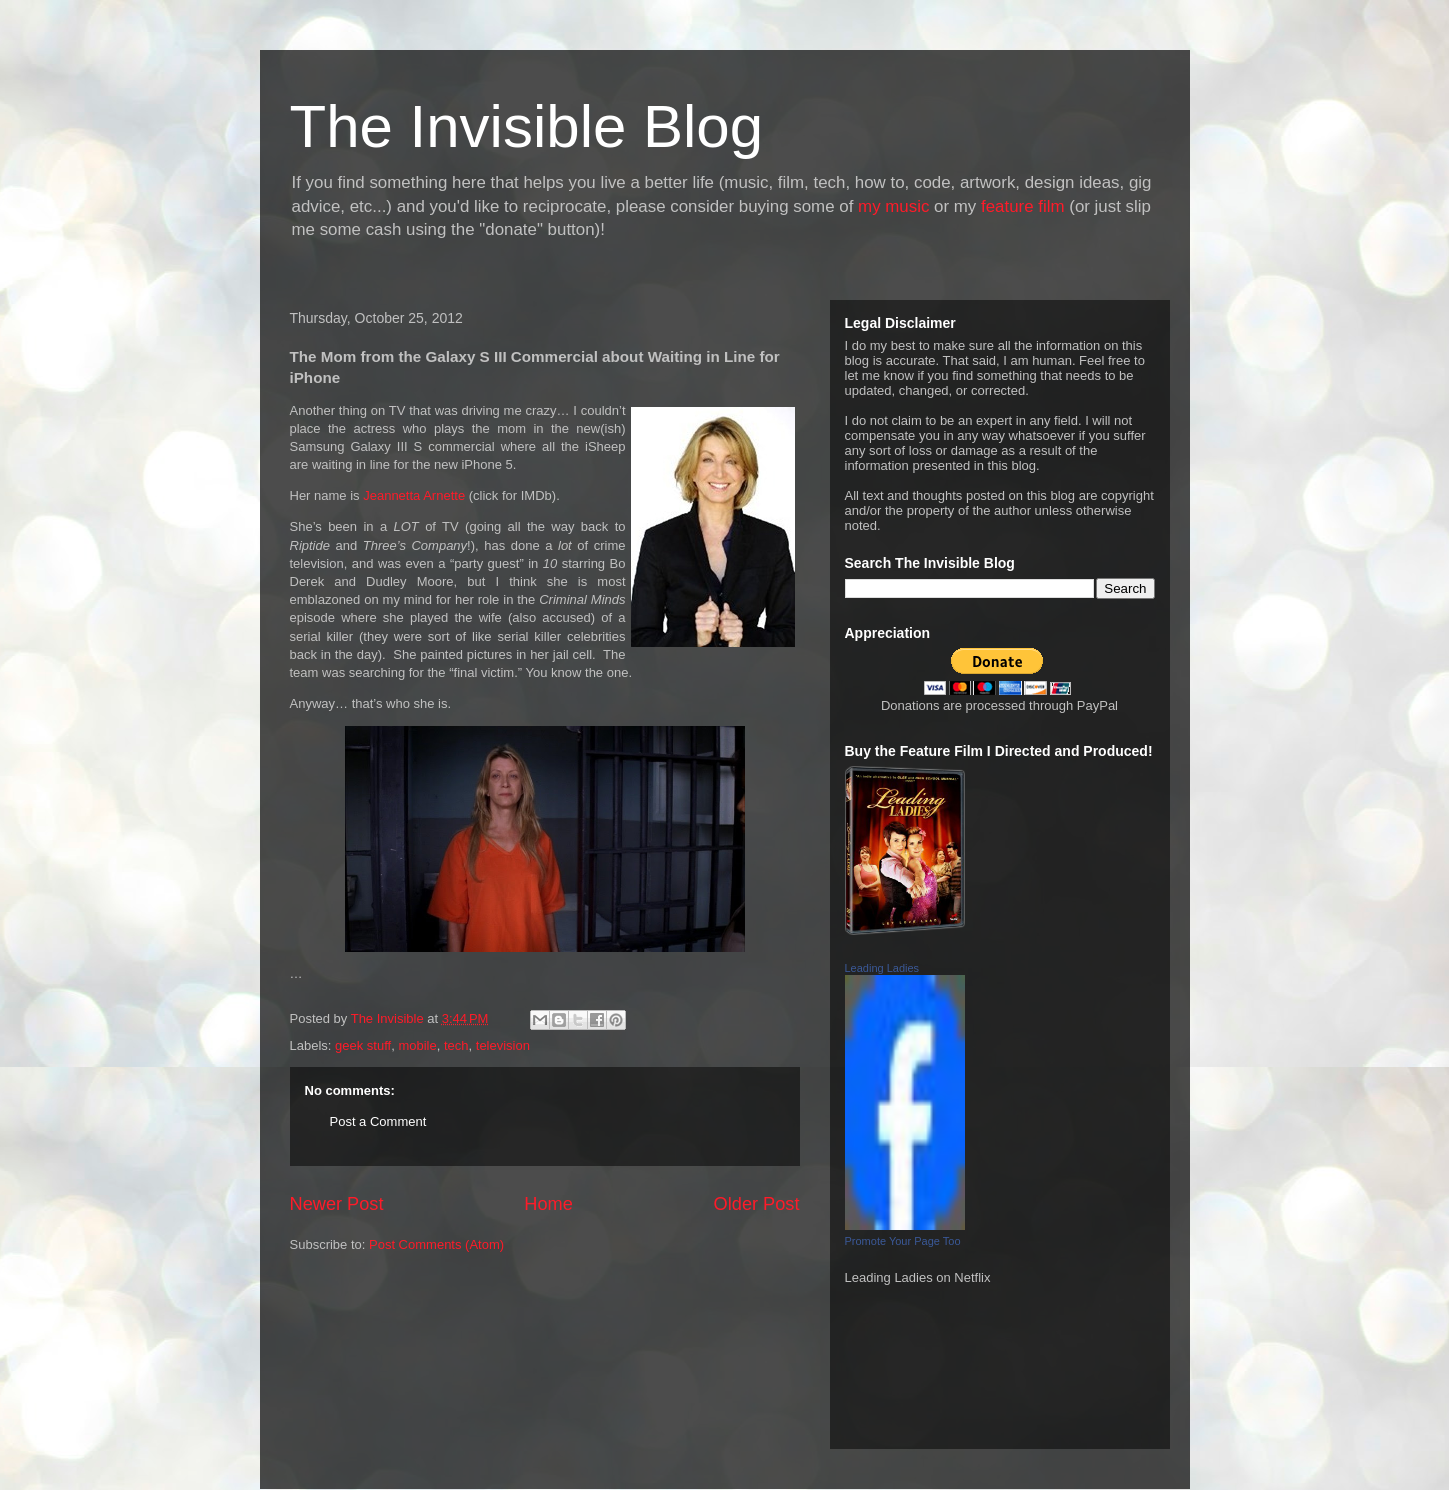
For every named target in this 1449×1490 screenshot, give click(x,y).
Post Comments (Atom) (436, 1244)
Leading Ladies (882, 968)
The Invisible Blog (527, 126)
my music (893, 206)
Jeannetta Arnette (414, 495)
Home (548, 1204)
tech (456, 1045)
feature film (1023, 206)
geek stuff (363, 1045)
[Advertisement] (380, 1359)
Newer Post (337, 1204)
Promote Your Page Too (903, 1241)
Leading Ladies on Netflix (918, 1277)
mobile (417, 1045)
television (503, 1045)
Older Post (757, 1204)
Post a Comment (378, 1121)
